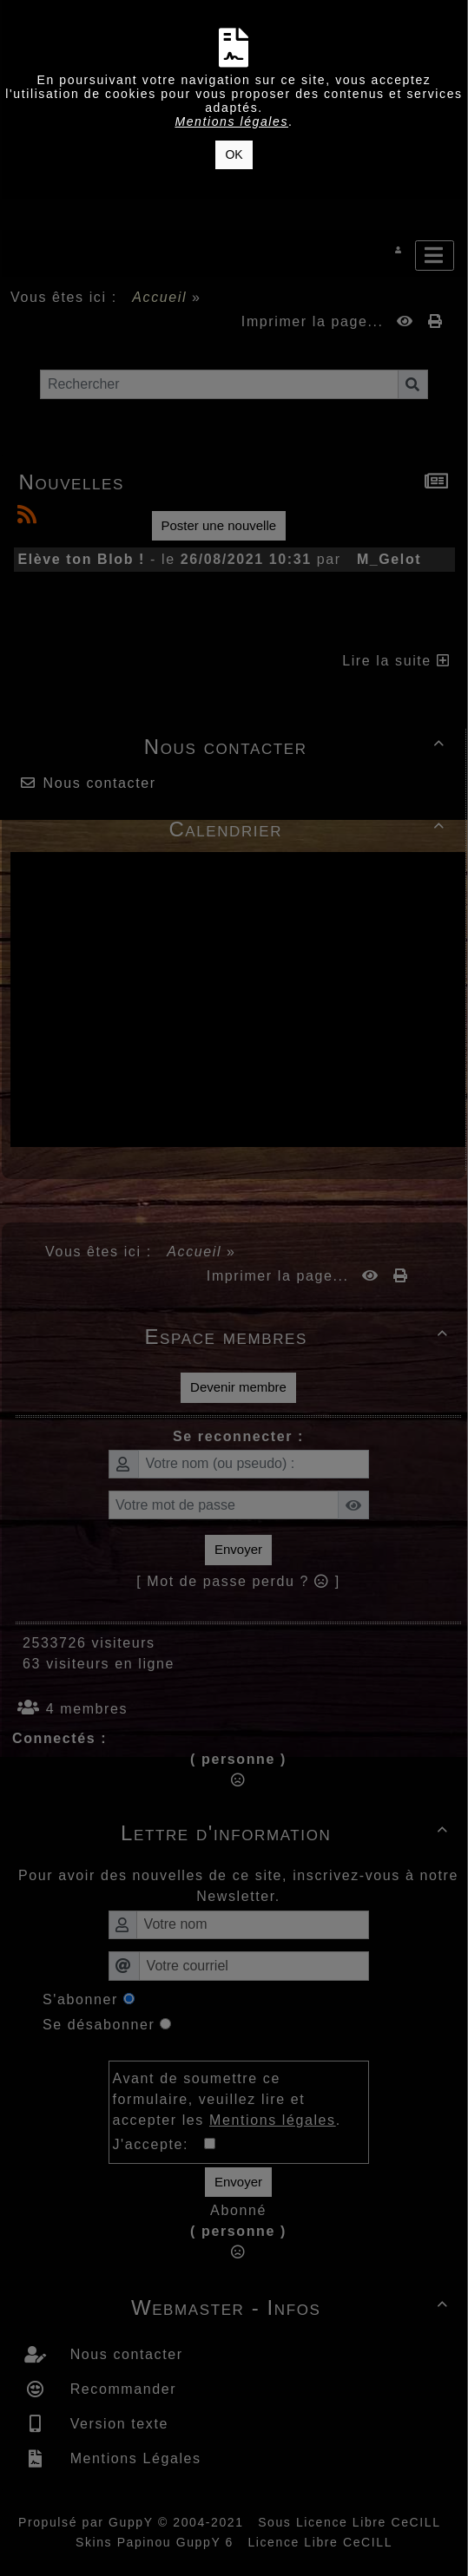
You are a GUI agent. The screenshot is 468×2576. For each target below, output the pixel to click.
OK (233, 154)
